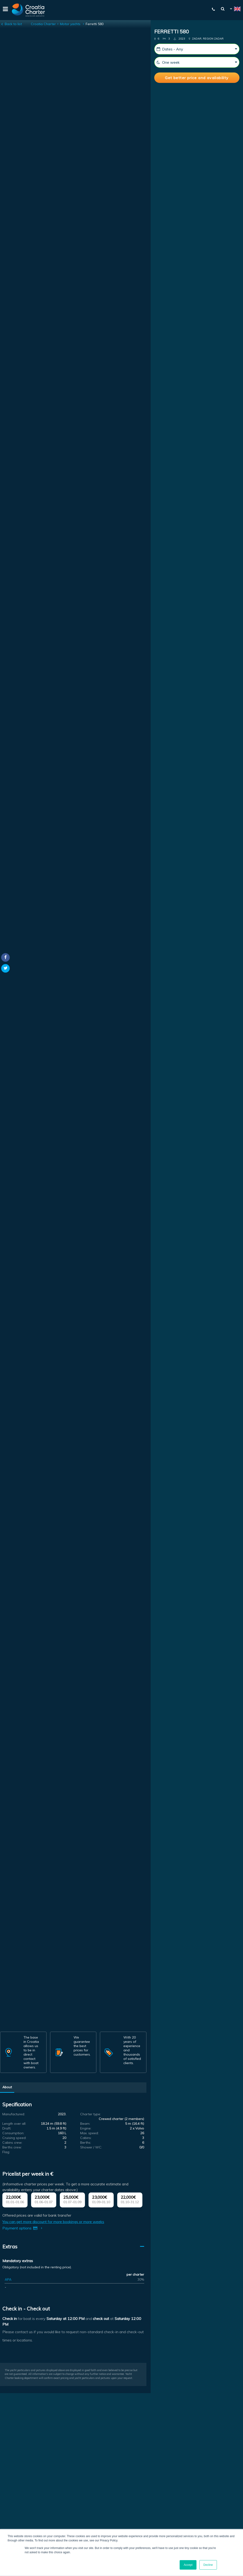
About (7, 2087)
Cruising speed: (14, 2138)
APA (8, 2279)
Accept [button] (188, 2565)
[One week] (196, 62)
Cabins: (86, 2138)
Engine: (85, 2128)
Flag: (6, 2152)
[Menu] (4, 10)
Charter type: (90, 2114)
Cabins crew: (12, 2142)
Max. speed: (89, 2133)
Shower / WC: (91, 2147)
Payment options (23, 2228)
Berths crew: (12, 2147)
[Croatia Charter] (28, 10)
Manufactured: (13, 2114)
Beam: (85, 2123)
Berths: (85, 2142)
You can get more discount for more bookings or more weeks (53, 2221)
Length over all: (14, 2123)
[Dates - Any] (196, 49)
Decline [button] (208, 2565)
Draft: (6, 2128)
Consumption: (13, 2133)
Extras (9, 2246)
